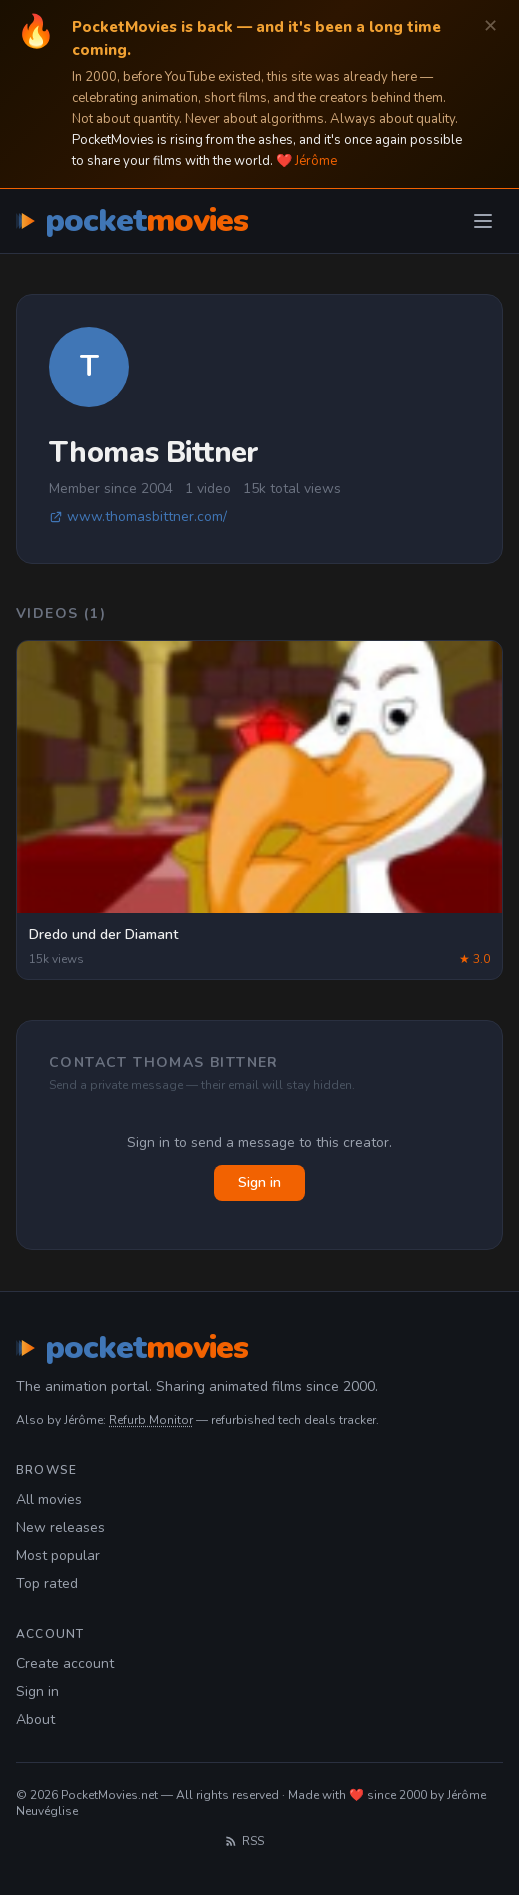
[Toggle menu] (483, 221)
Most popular (58, 1555)
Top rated (47, 1583)
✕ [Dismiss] (490, 26)
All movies (49, 1499)
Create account (65, 1663)
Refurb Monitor (151, 1420)
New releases (60, 1527)
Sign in (259, 1182)
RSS (244, 1841)
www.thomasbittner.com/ (138, 516)
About (35, 1719)
